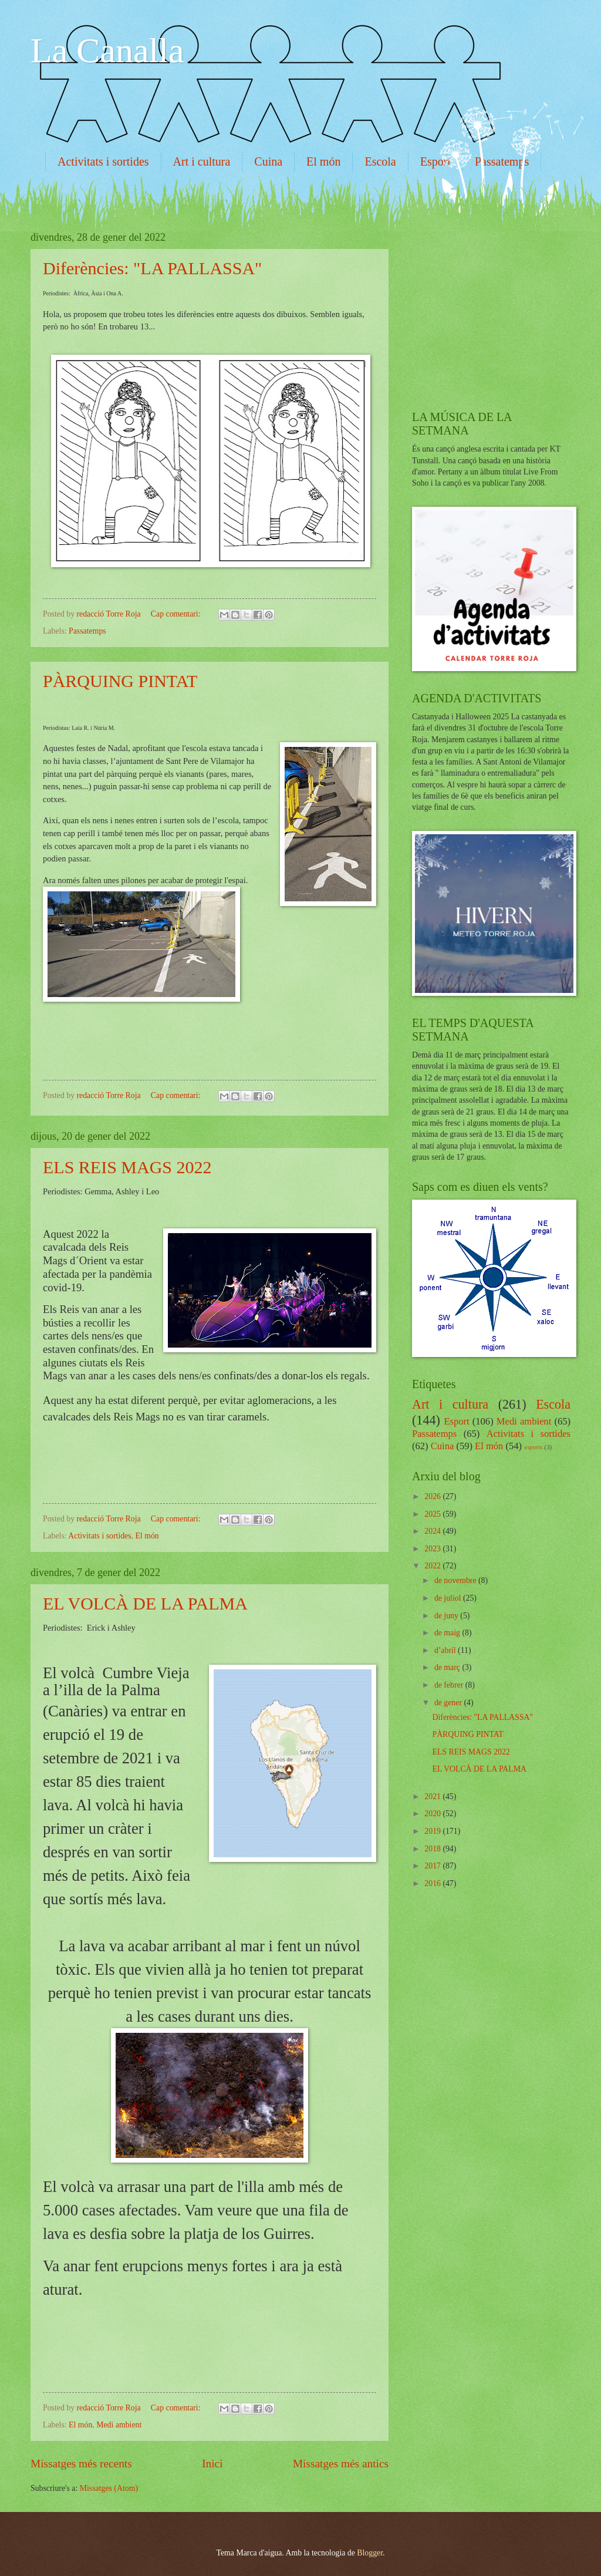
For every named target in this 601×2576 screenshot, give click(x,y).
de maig (448, 1632)
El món (323, 161)
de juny (447, 1615)
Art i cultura (202, 161)
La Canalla (107, 50)
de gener (449, 1702)
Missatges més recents (81, 2463)
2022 (433, 1565)
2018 (433, 1848)
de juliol (448, 1598)
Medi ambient (118, 2424)
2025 (433, 1514)
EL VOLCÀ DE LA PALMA (145, 1603)
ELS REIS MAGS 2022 (127, 1167)
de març (448, 1667)
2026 (433, 1496)
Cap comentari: (176, 614)
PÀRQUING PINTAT (120, 681)
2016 (433, 1883)
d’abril (446, 1650)
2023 (433, 1548)
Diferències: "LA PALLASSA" (152, 268)
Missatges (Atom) (109, 2488)
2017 (433, 1865)
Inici (212, 2463)
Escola (380, 161)
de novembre (456, 1580)
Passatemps (87, 631)
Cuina (268, 161)
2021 (433, 1796)
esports (533, 1446)
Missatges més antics (341, 2463)
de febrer (449, 1685)
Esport (435, 161)
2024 (433, 1531)
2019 (433, 1831)
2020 (433, 1813)
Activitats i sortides (103, 161)
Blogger (370, 2552)
